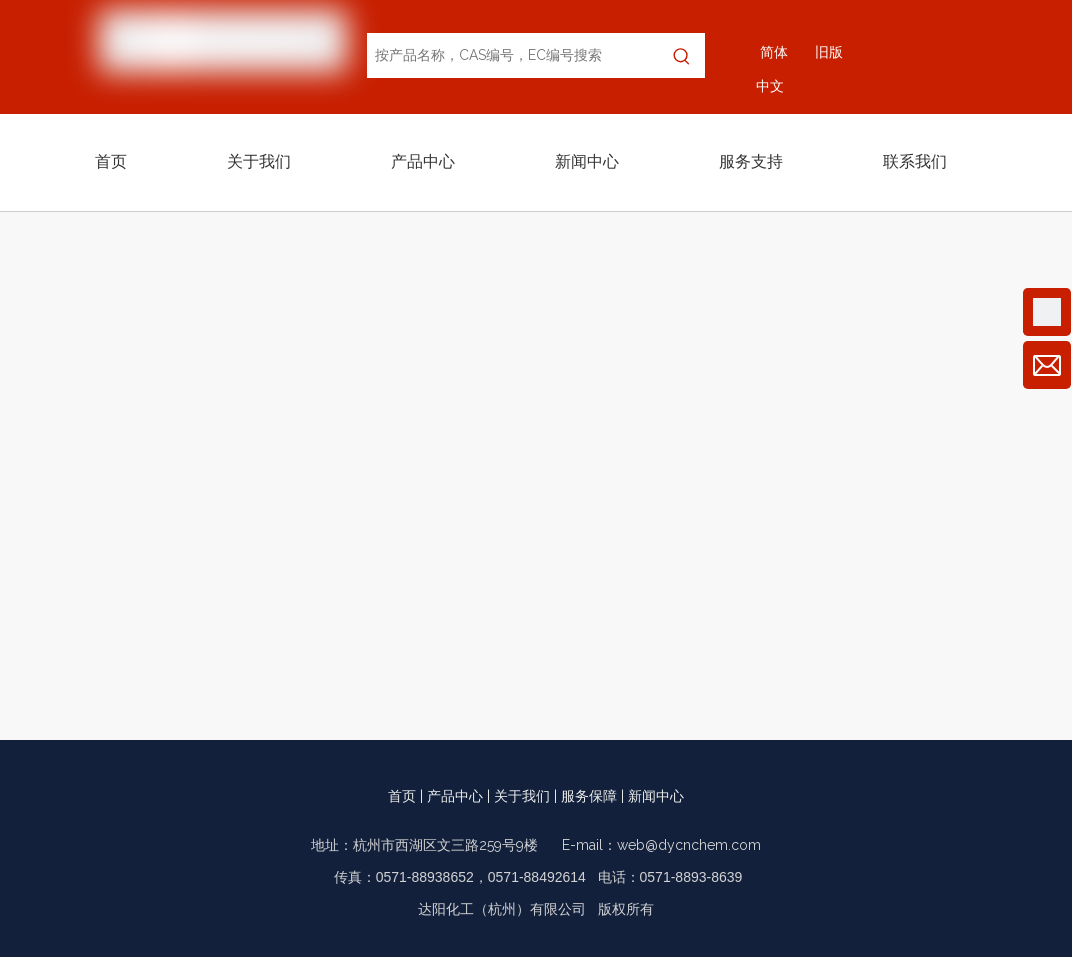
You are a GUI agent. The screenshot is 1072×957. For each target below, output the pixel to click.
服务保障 (589, 796)
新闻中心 (656, 796)
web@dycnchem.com (689, 845)
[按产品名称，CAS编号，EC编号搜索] (513, 55)
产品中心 (455, 796)
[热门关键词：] (682, 55)
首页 (402, 796)
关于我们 (522, 796)
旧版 (829, 52)
